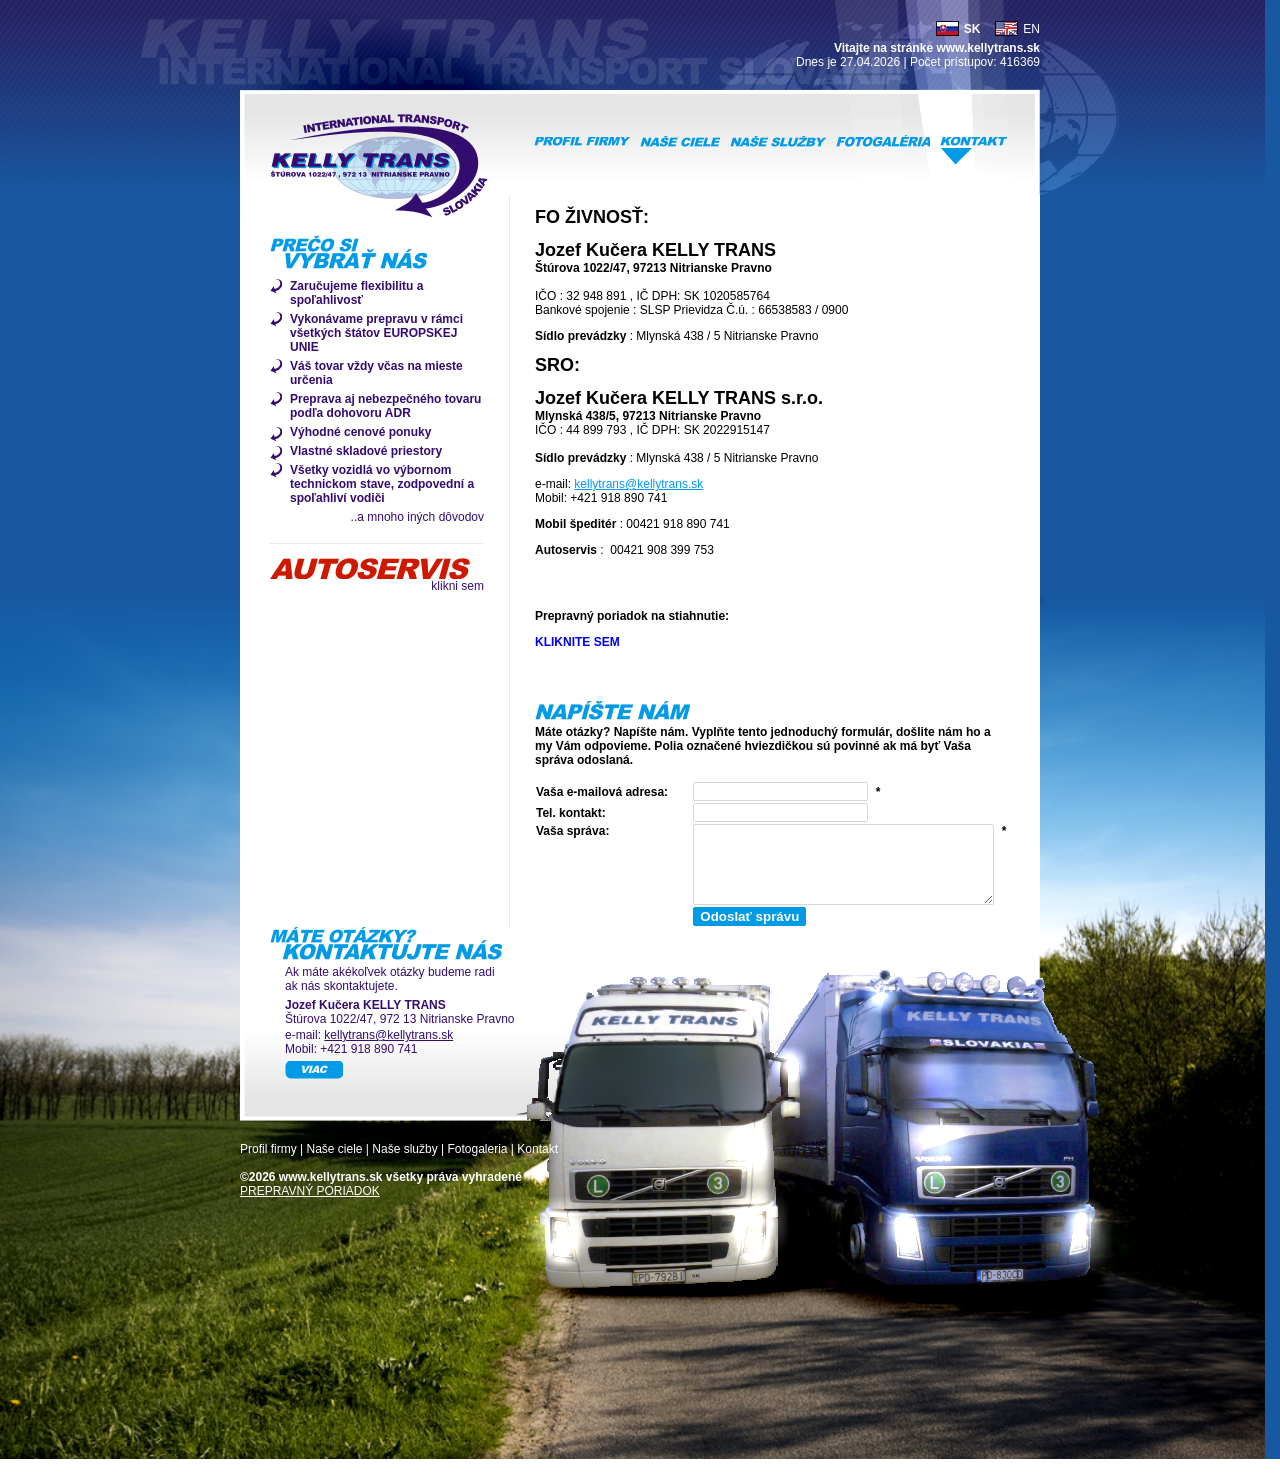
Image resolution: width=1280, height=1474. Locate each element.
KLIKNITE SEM (577, 642)
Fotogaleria (477, 1164)
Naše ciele (334, 1164)
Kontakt (537, 1164)
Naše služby (404, 1164)
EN (1031, 29)
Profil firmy (268, 1164)
